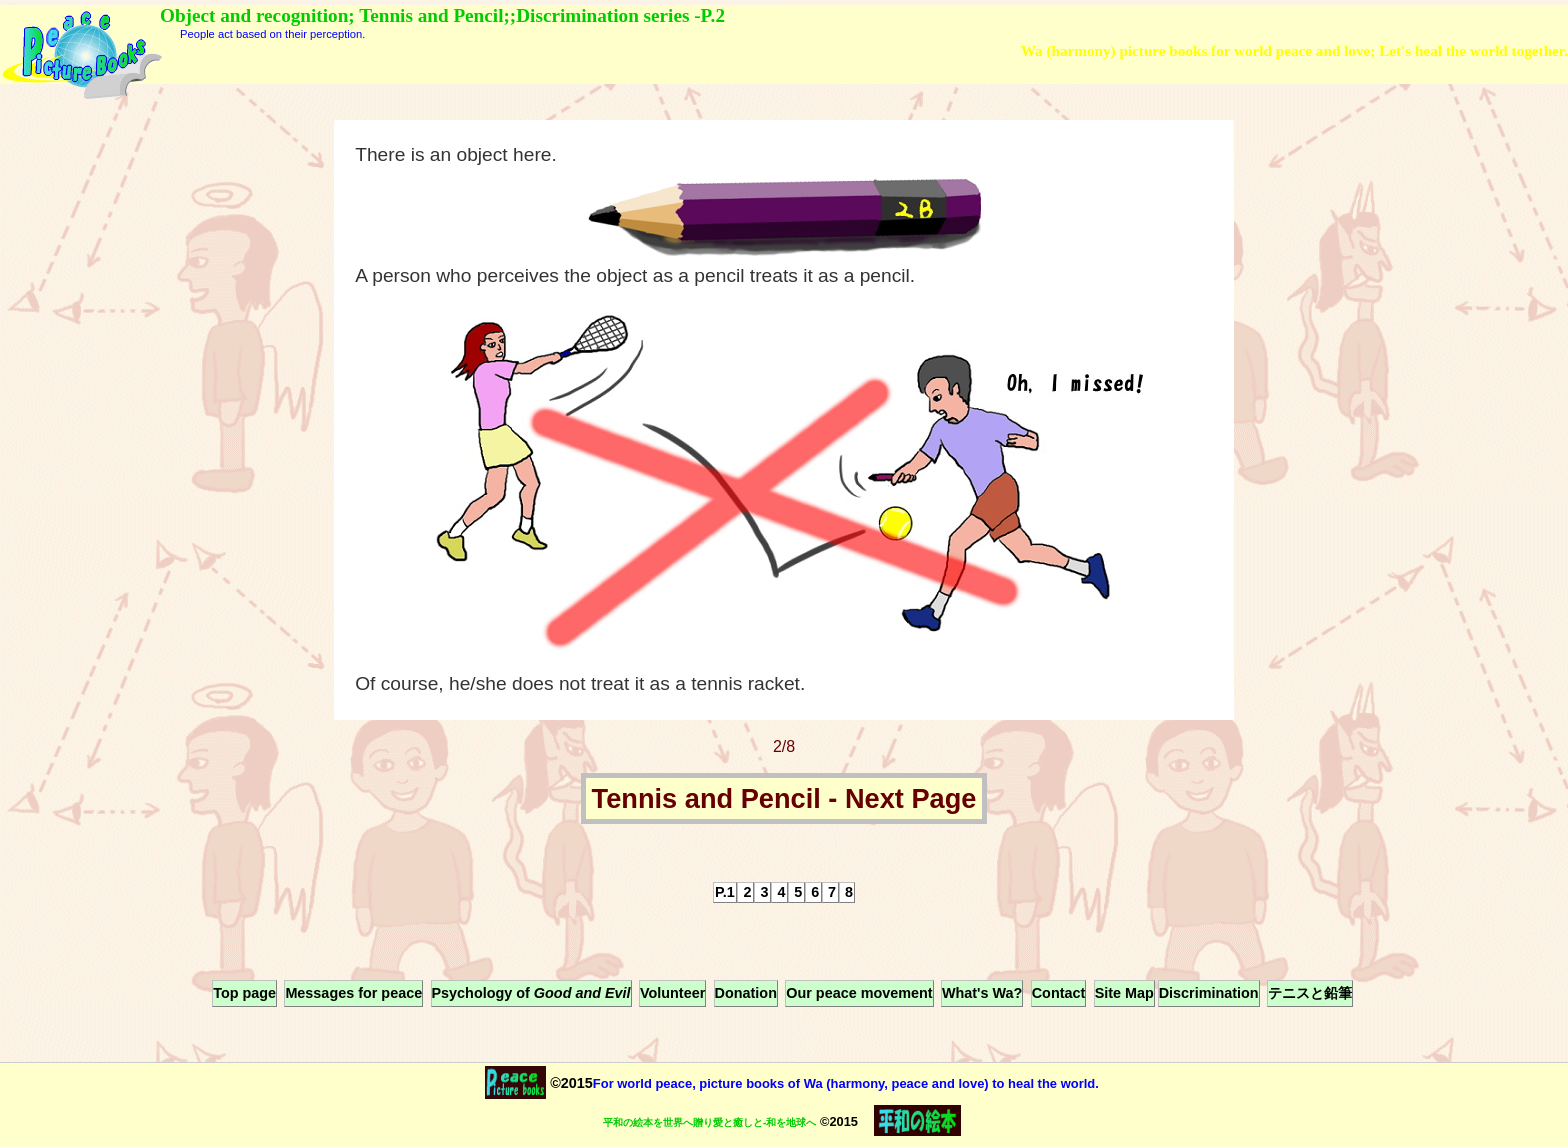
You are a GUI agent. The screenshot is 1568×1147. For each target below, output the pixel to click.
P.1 (725, 892)
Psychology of (531, 993)
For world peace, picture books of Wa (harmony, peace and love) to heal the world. (846, 1083)
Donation (746, 993)
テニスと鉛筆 (1310, 993)
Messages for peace (353, 993)
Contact (1059, 993)
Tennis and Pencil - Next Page (784, 798)
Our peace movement (859, 993)
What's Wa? (982, 993)
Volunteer (672, 993)
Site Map (1124, 993)
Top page (244, 993)
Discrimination (1209, 993)
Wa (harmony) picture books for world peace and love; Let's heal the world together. (1294, 50)
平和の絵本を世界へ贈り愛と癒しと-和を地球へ (709, 1122)
